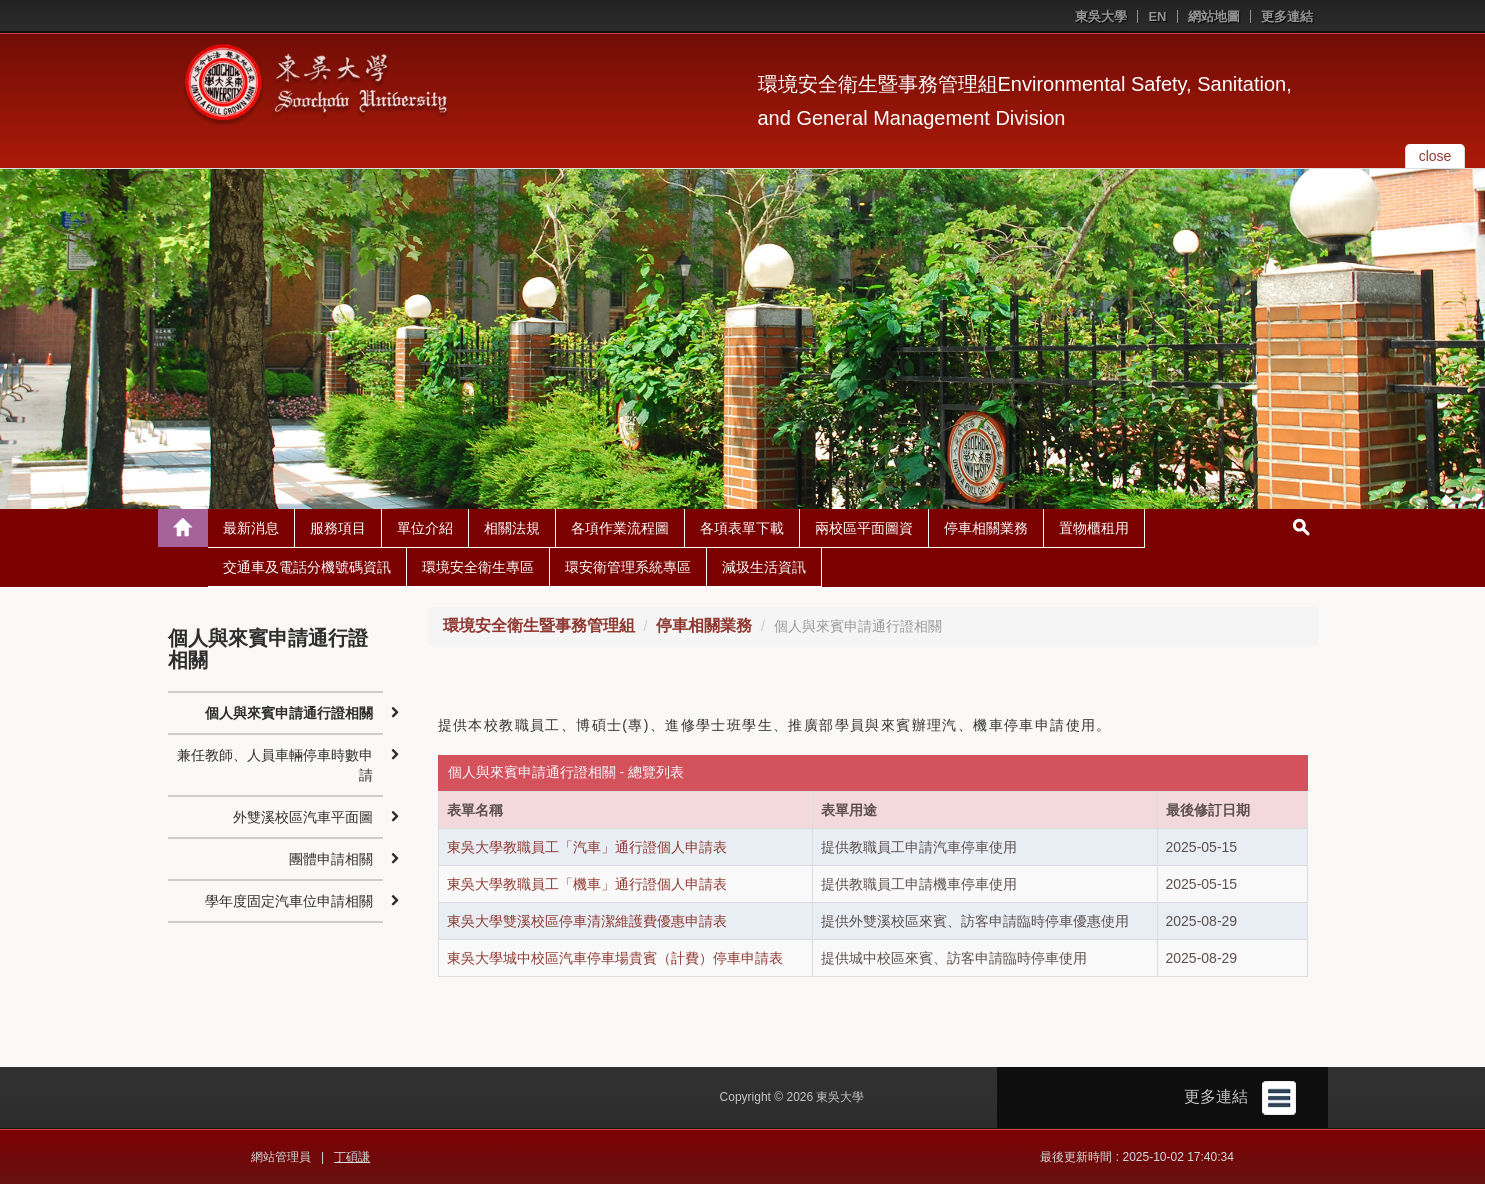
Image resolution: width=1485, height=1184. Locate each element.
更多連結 (1287, 16)
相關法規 (512, 528)
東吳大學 (1101, 16)
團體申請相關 (331, 859)
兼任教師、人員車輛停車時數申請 (275, 765)
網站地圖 (1214, 16)
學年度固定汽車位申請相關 (289, 901)
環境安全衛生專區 (478, 567)
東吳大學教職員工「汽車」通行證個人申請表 (587, 847)
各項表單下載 (742, 528)
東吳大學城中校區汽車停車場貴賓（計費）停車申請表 (615, 958)
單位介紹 (425, 528)
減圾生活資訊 (764, 567)
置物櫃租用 (1094, 528)
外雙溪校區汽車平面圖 (303, 817)
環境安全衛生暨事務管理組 (539, 625)
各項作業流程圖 (620, 528)
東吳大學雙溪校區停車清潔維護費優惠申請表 (587, 921)
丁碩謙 (352, 1157)
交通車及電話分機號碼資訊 (307, 567)
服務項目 (338, 528)
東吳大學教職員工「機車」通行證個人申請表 (587, 884)
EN (1157, 16)
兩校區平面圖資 (864, 528)
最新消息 (251, 528)
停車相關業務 (986, 528)
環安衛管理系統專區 (628, 567)
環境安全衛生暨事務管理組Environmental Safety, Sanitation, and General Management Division (1025, 101)
